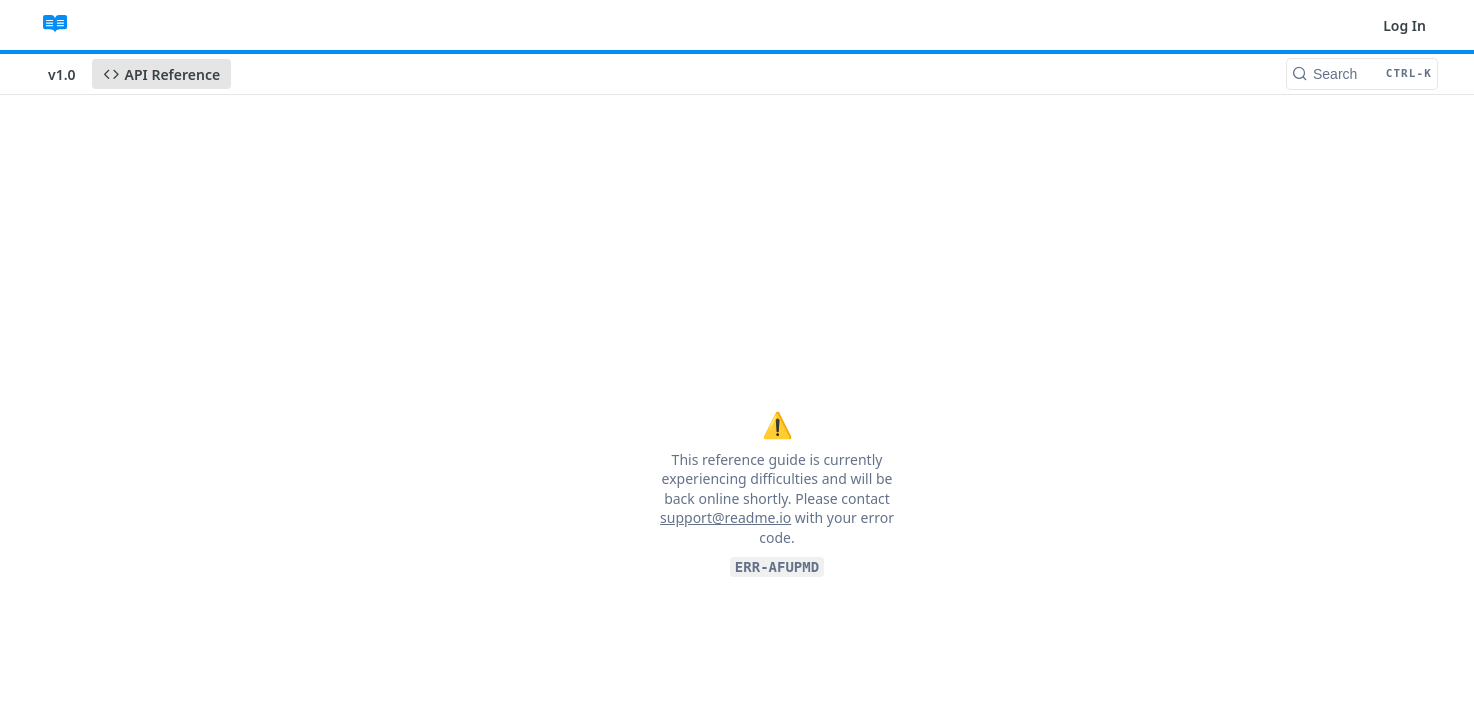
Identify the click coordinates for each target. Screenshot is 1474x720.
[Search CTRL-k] (1362, 74)
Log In (1404, 25)
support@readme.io (725, 517)
